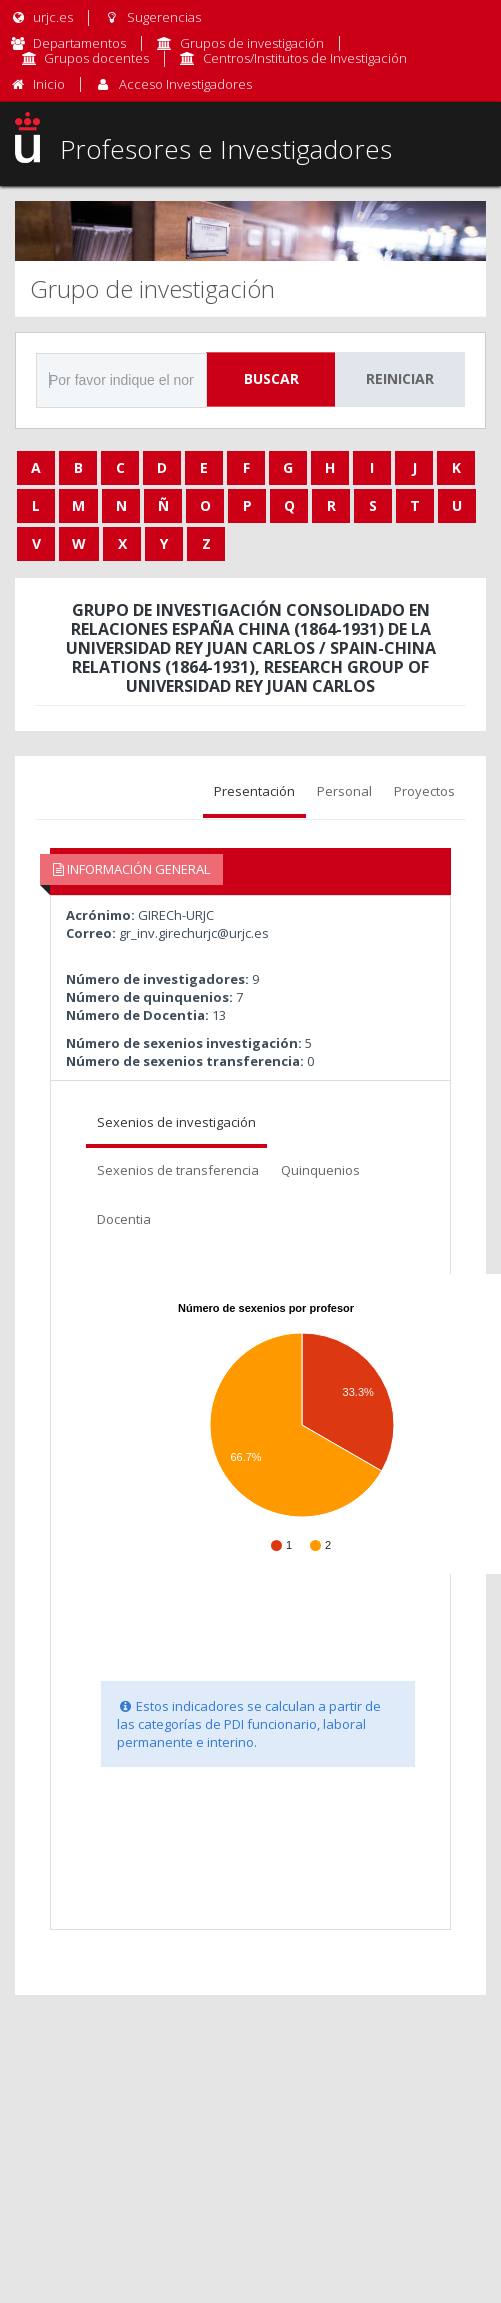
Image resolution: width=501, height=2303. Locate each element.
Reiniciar (400, 378)
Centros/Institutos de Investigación (305, 58)
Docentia (124, 1219)
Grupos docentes (96, 58)
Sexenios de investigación (176, 1122)
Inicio (49, 84)
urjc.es (41, 17)
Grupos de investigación (252, 43)
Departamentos (79, 43)
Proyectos (424, 791)
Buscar (271, 378)
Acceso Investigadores (185, 84)
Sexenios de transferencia (178, 1170)
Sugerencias (151, 17)
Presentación (254, 791)
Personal (344, 791)
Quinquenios (320, 1170)
